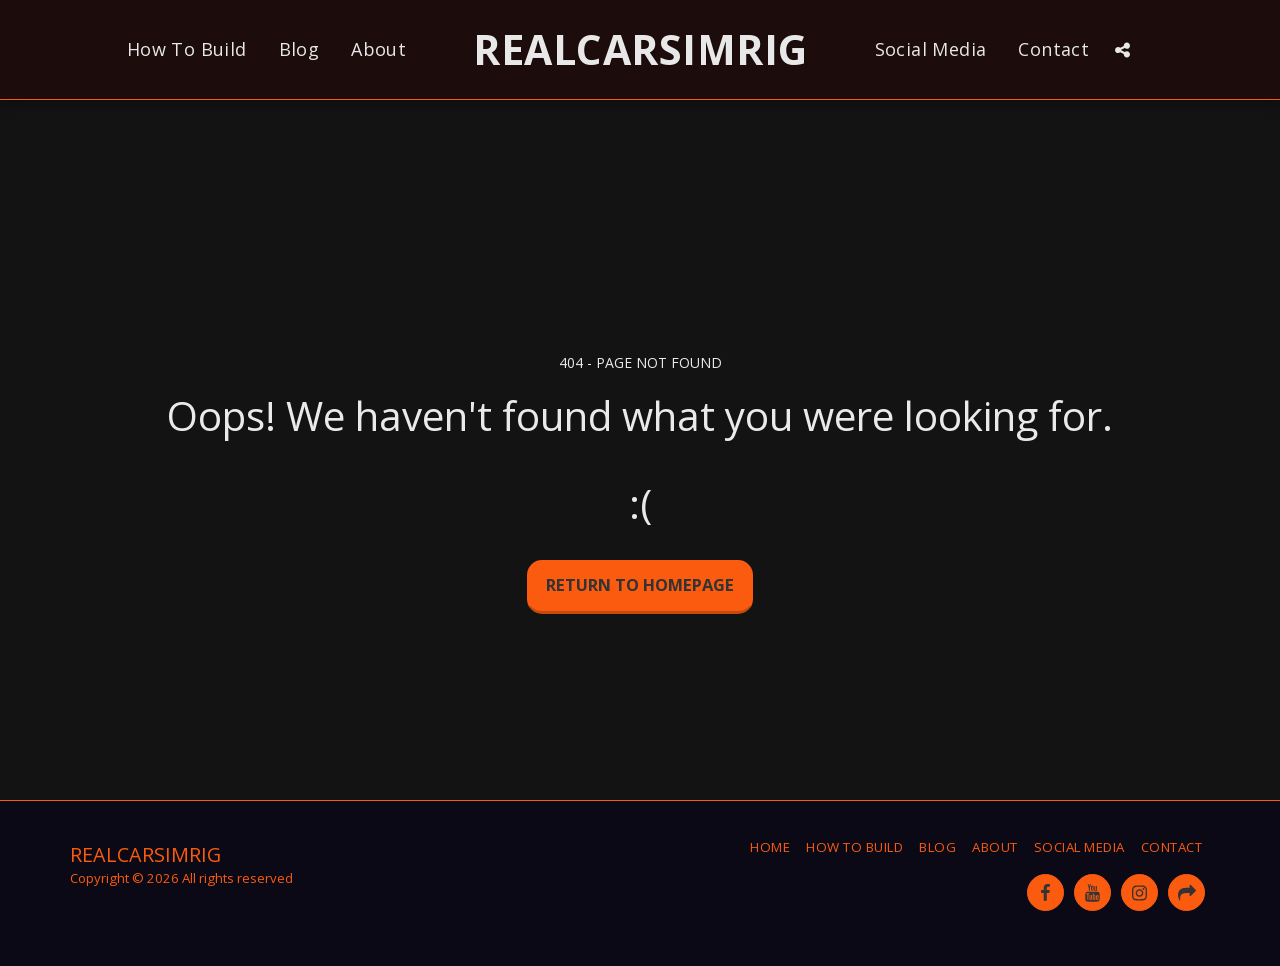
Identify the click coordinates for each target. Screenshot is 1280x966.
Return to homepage (640, 584)
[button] (1122, 50)
